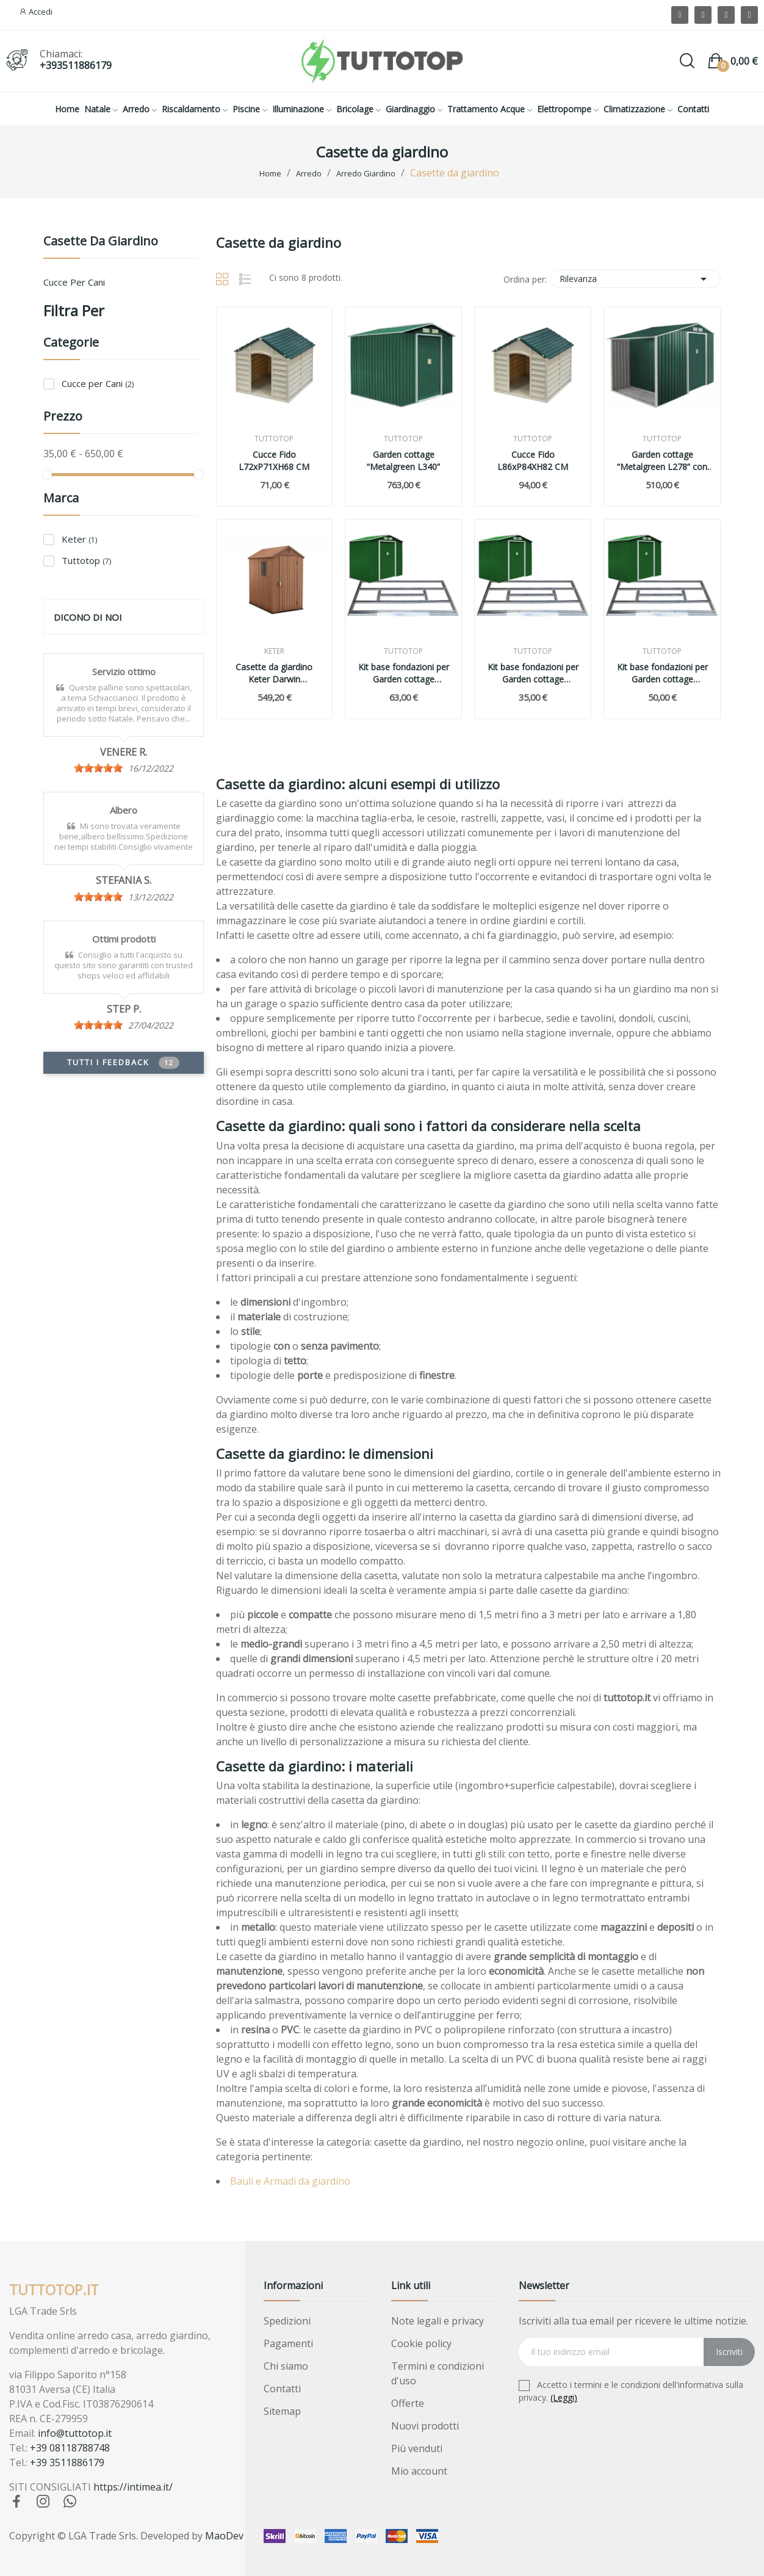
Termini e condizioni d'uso (437, 2373)
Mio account (419, 2471)
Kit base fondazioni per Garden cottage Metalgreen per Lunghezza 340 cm (403, 673)
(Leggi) (563, 2397)
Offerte (407, 2403)
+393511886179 (76, 65)
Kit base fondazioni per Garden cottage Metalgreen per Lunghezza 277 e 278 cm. (533, 673)
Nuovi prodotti (425, 2426)
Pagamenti (288, 2343)
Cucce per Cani (74, 282)
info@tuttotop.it (75, 2433)
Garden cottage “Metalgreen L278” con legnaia (662, 460)
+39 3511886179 (67, 2462)
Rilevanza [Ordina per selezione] (635, 279)
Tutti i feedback (123, 1063)
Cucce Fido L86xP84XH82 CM (532, 460)
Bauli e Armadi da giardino (290, 2181)
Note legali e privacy (437, 2321)
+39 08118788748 (70, 2448)
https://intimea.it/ (133, 2487)
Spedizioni (287, 2321)
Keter (79, 539)
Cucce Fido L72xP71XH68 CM (274, 460)
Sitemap (282, 2411)
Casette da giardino (100, 242)
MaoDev (224, 2535)
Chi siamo (286, 2366)
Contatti (282, 2388)
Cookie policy (421, 2343)
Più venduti (416, 2448)
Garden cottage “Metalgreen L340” (403, 460)
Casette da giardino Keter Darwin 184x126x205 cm (274, 673)
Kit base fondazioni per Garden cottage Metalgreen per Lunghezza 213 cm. (662, 673)
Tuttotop (86, 560)
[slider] (98, 768)
